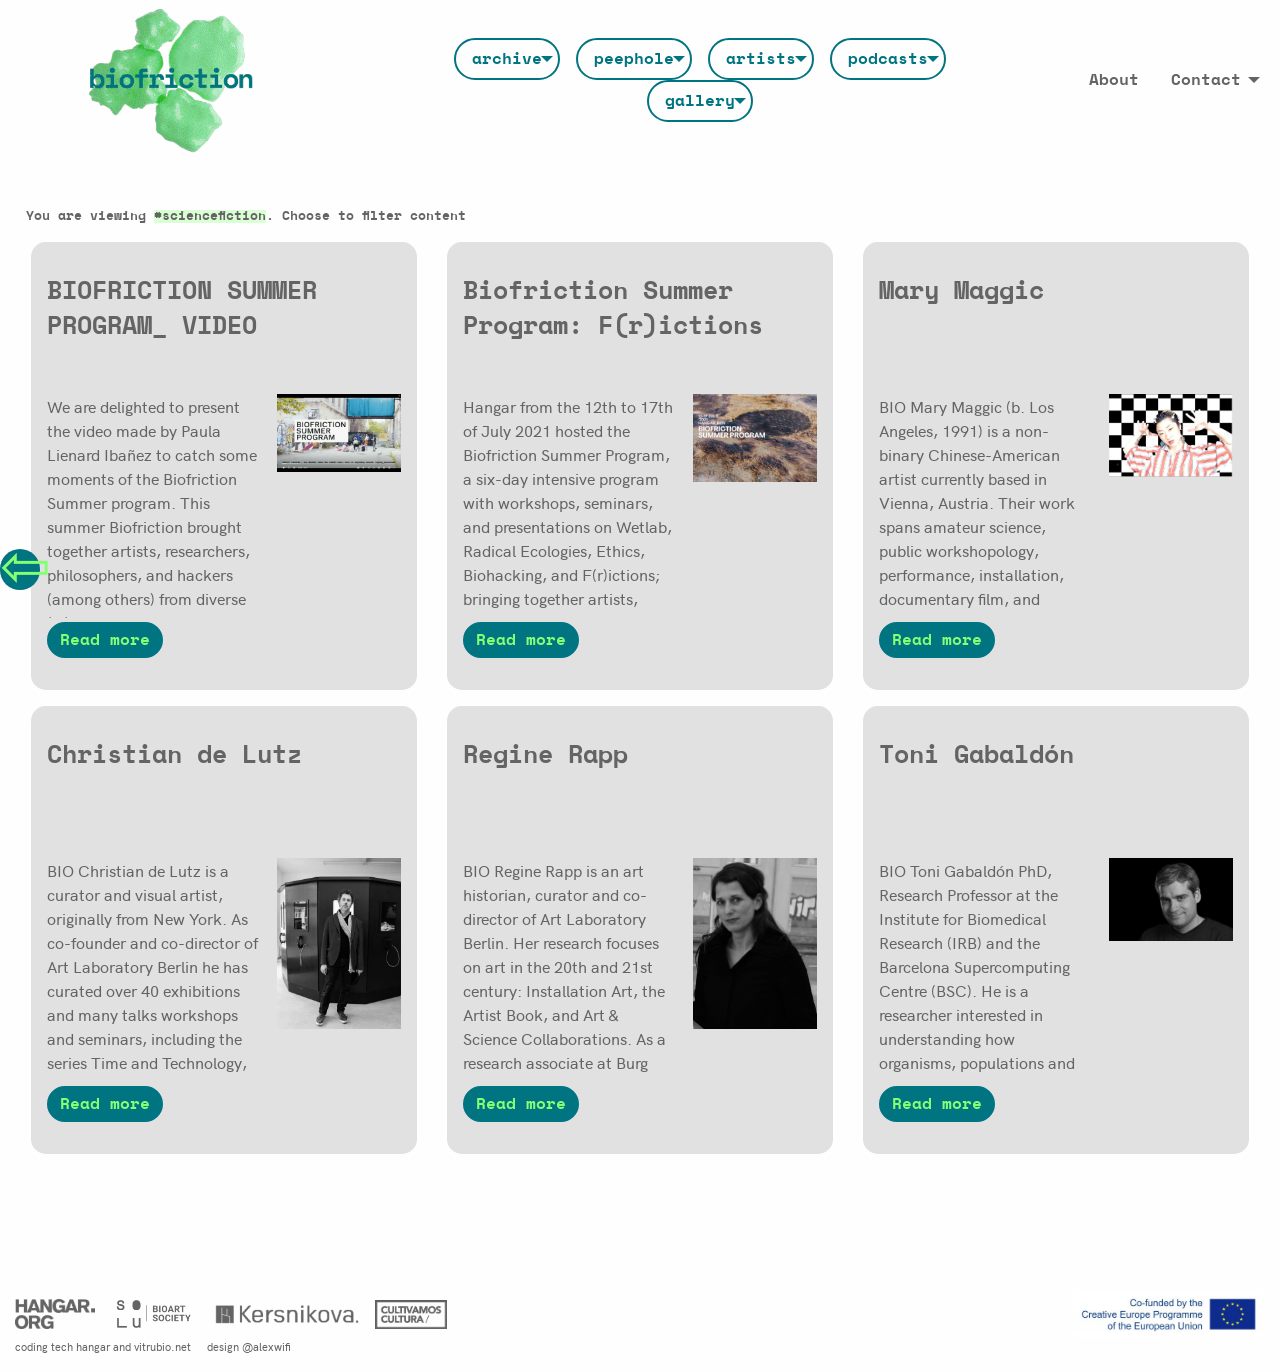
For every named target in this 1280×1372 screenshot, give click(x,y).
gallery (700, 101)
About (1114, 80)
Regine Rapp (545, 755)
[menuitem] (507, 59)
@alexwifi (266, 1346)
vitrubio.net (162, 1346)
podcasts (888, 59)
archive (507, 59)
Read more (105, 640)
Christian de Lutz (174, 755)
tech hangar (80, 1346)
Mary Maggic (961, 291)
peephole (634, 59)
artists (761, 59)
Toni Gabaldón (976, 755)
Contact (1206, 80)
